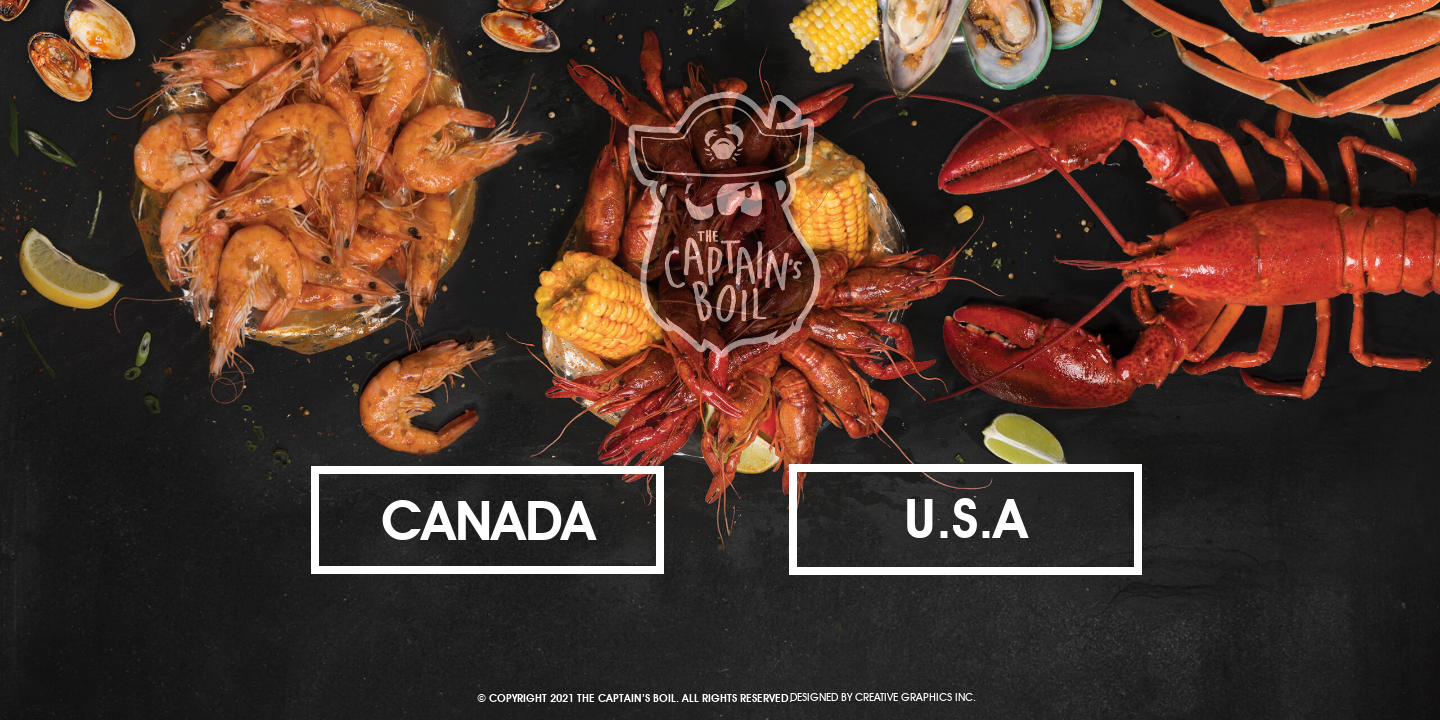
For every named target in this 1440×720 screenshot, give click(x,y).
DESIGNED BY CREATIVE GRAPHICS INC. (883, 695)
